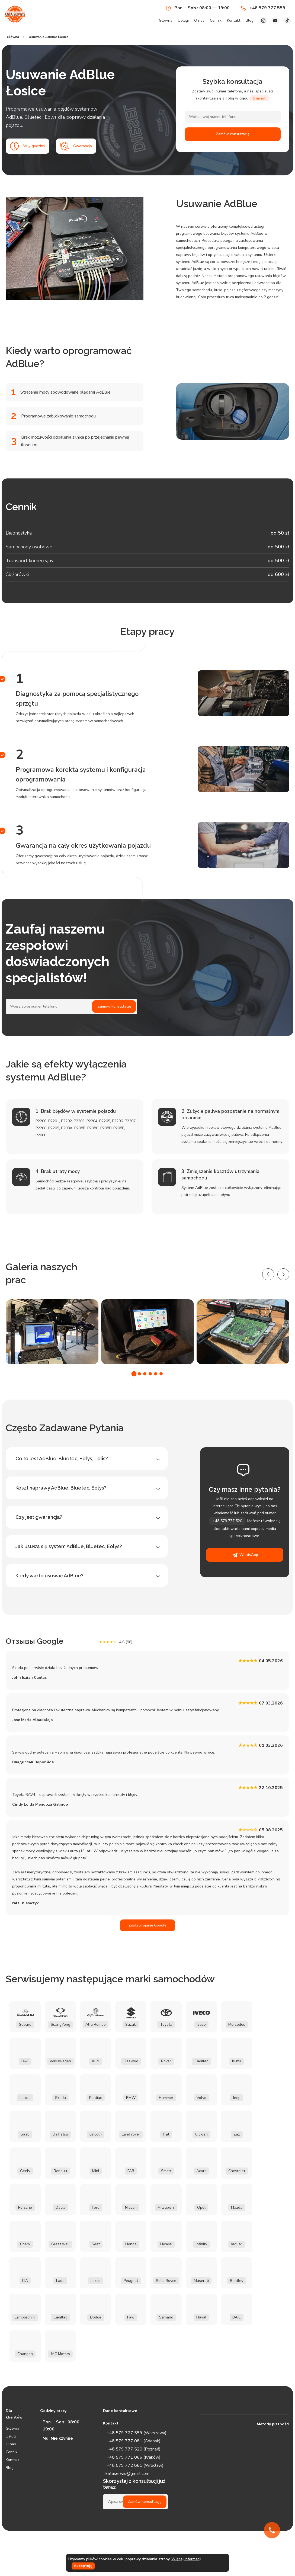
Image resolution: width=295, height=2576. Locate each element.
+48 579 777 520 (227, 1520)
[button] (133, 1373)
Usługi (183, 20)
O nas (199, 20)
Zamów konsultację (232, 134)
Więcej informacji (186, 2559)
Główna (165, 20)
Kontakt (233, 20)
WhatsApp (245, 1555)
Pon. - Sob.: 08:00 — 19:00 (198, 8)
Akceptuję (83, 2565)
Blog (250, 20)
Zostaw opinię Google (147, 1925)
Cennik (216, 20)
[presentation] (268, 1274)
